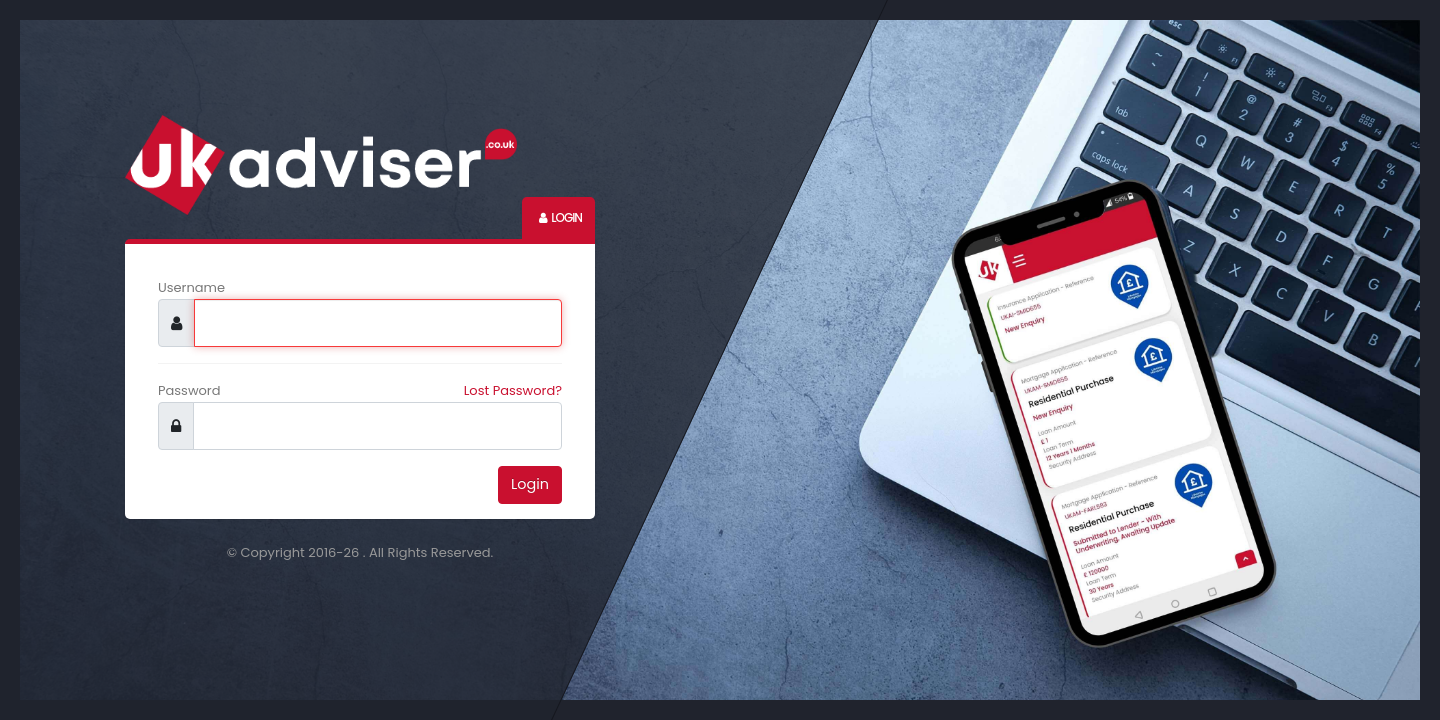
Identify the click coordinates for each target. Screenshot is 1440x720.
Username (191, 287)
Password (189, 390)
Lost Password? (513, 390)
